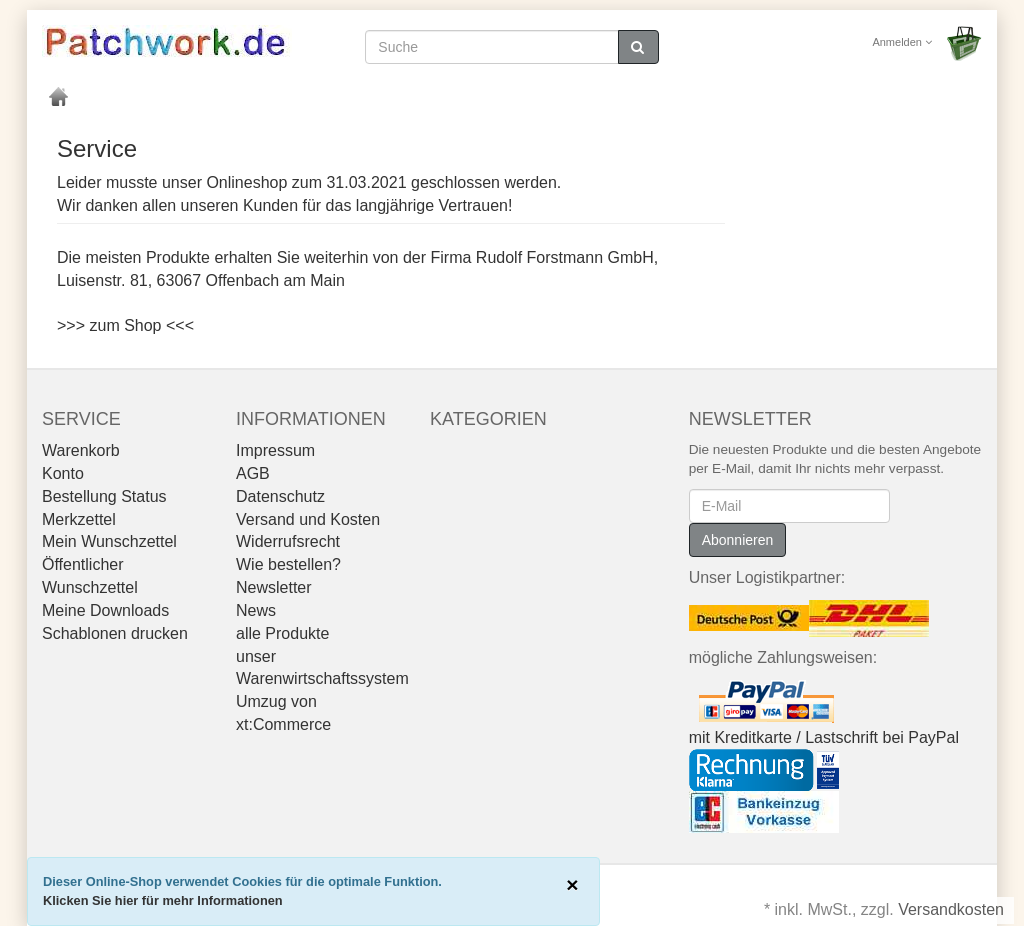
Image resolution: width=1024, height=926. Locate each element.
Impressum (275, 450)
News (256, 610)
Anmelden (902, 42)
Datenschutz (280, 496)
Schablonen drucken (115, 633)
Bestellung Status (104, 496)
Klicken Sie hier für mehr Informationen (163, 900)
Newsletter (274, 587)
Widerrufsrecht (288, 541)
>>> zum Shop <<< (125, 325)
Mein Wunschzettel (109, 541)
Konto (63, 473)
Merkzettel (79, 519)
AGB (253, 473)
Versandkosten (951, 909)
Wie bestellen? (288, 564)
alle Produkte (282, 633)
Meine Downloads (105, 610)
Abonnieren (738, 540)
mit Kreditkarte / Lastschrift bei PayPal (824, 737)
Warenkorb (81, 450)
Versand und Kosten (308, 519)
